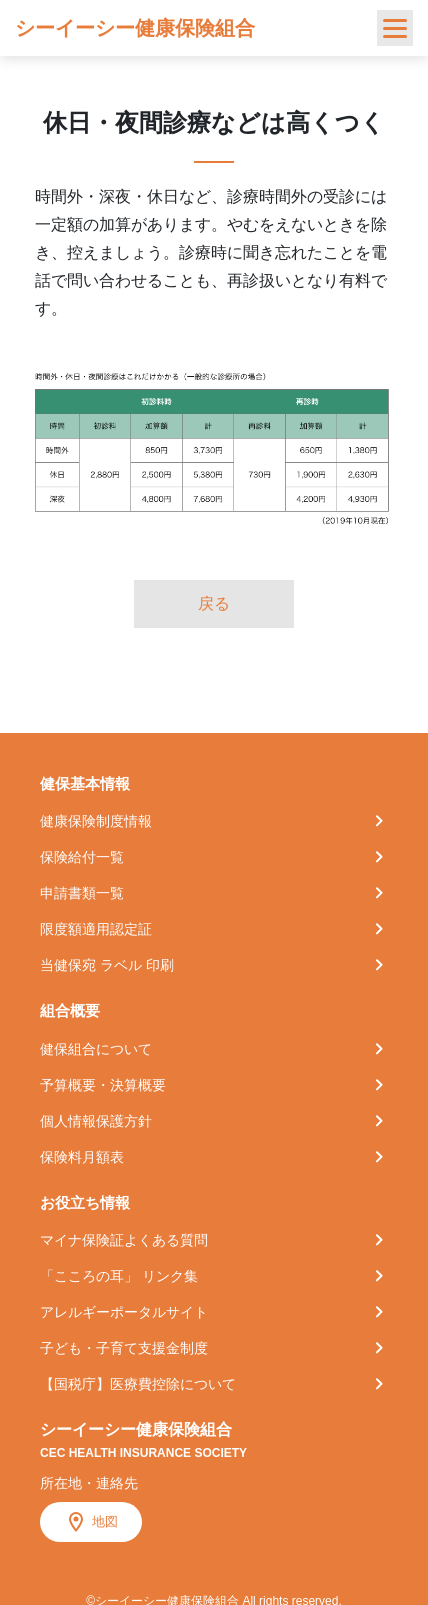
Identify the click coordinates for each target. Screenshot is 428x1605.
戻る (214, 603)
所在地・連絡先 (89, 1483)
